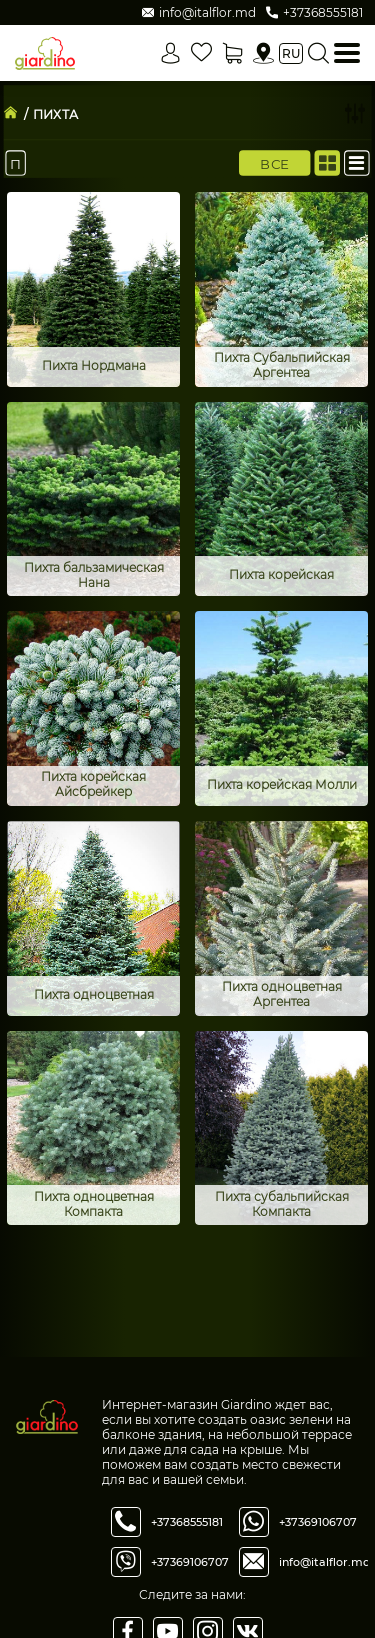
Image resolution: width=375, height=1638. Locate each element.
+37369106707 (190, 1562)
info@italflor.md (325, 1562)
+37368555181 (187, 1522)
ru (291, 53)
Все (274, 163)
